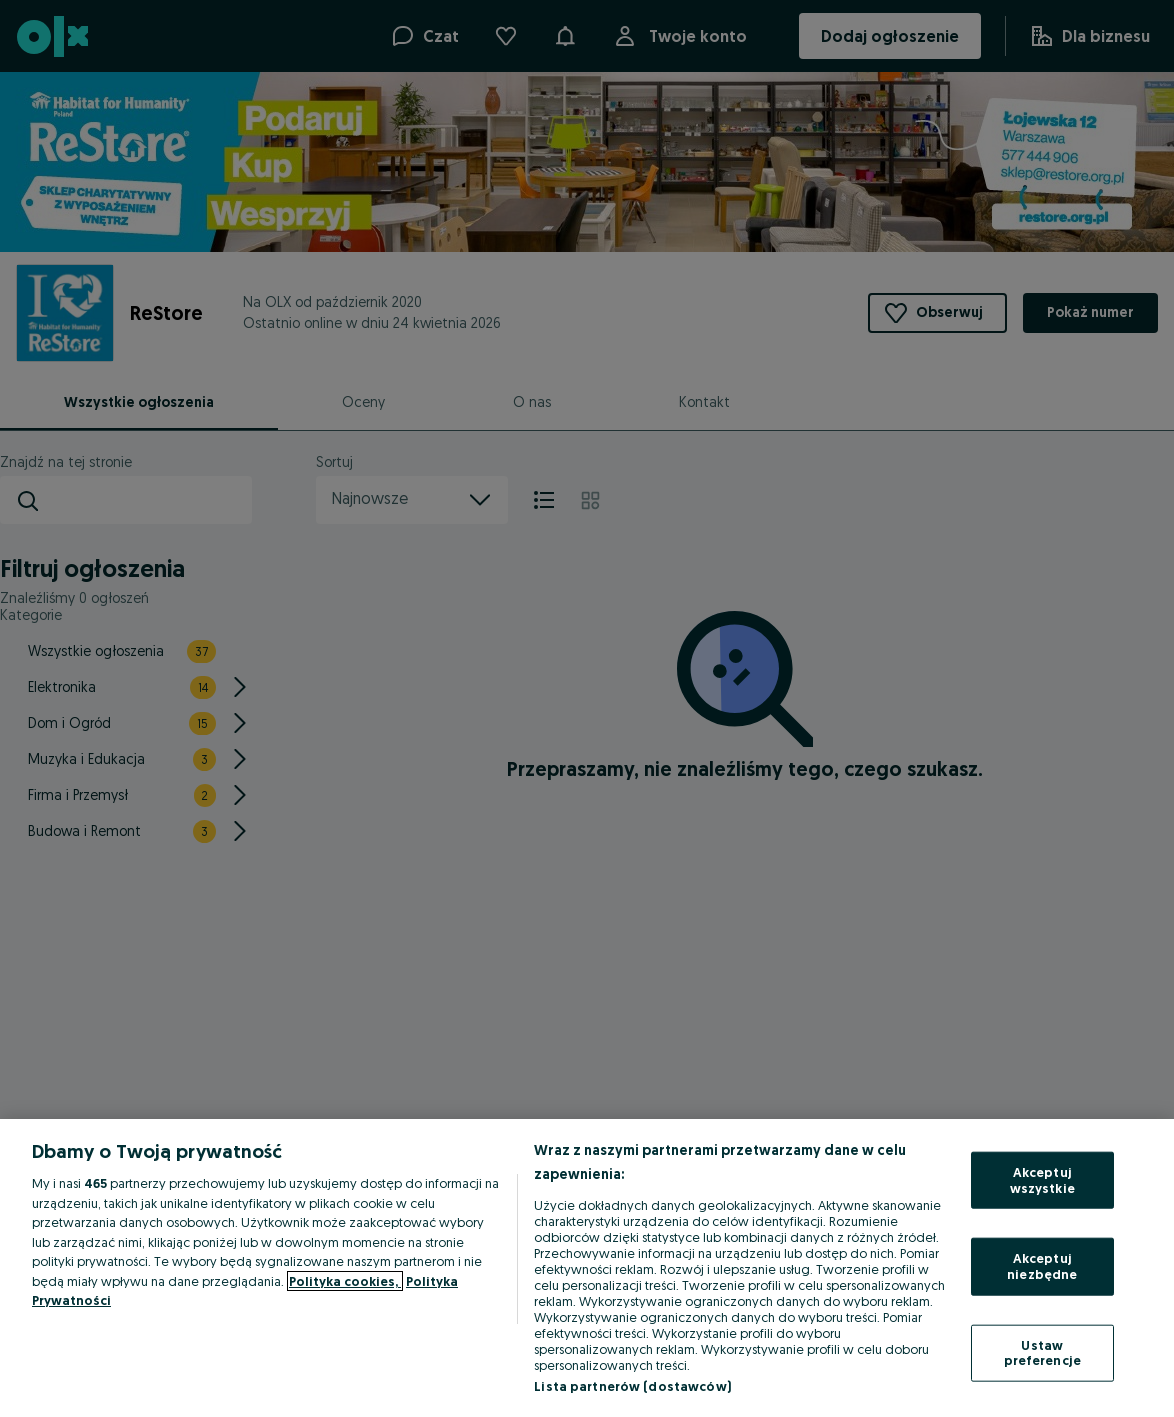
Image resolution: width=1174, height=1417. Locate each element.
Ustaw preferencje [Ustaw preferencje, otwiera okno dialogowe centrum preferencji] (1042, 1352)
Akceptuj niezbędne (1042, 1266)
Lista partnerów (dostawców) (632, 1386)
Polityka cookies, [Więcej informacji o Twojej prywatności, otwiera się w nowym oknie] (345, 1281)
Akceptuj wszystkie (1042, 1180)
